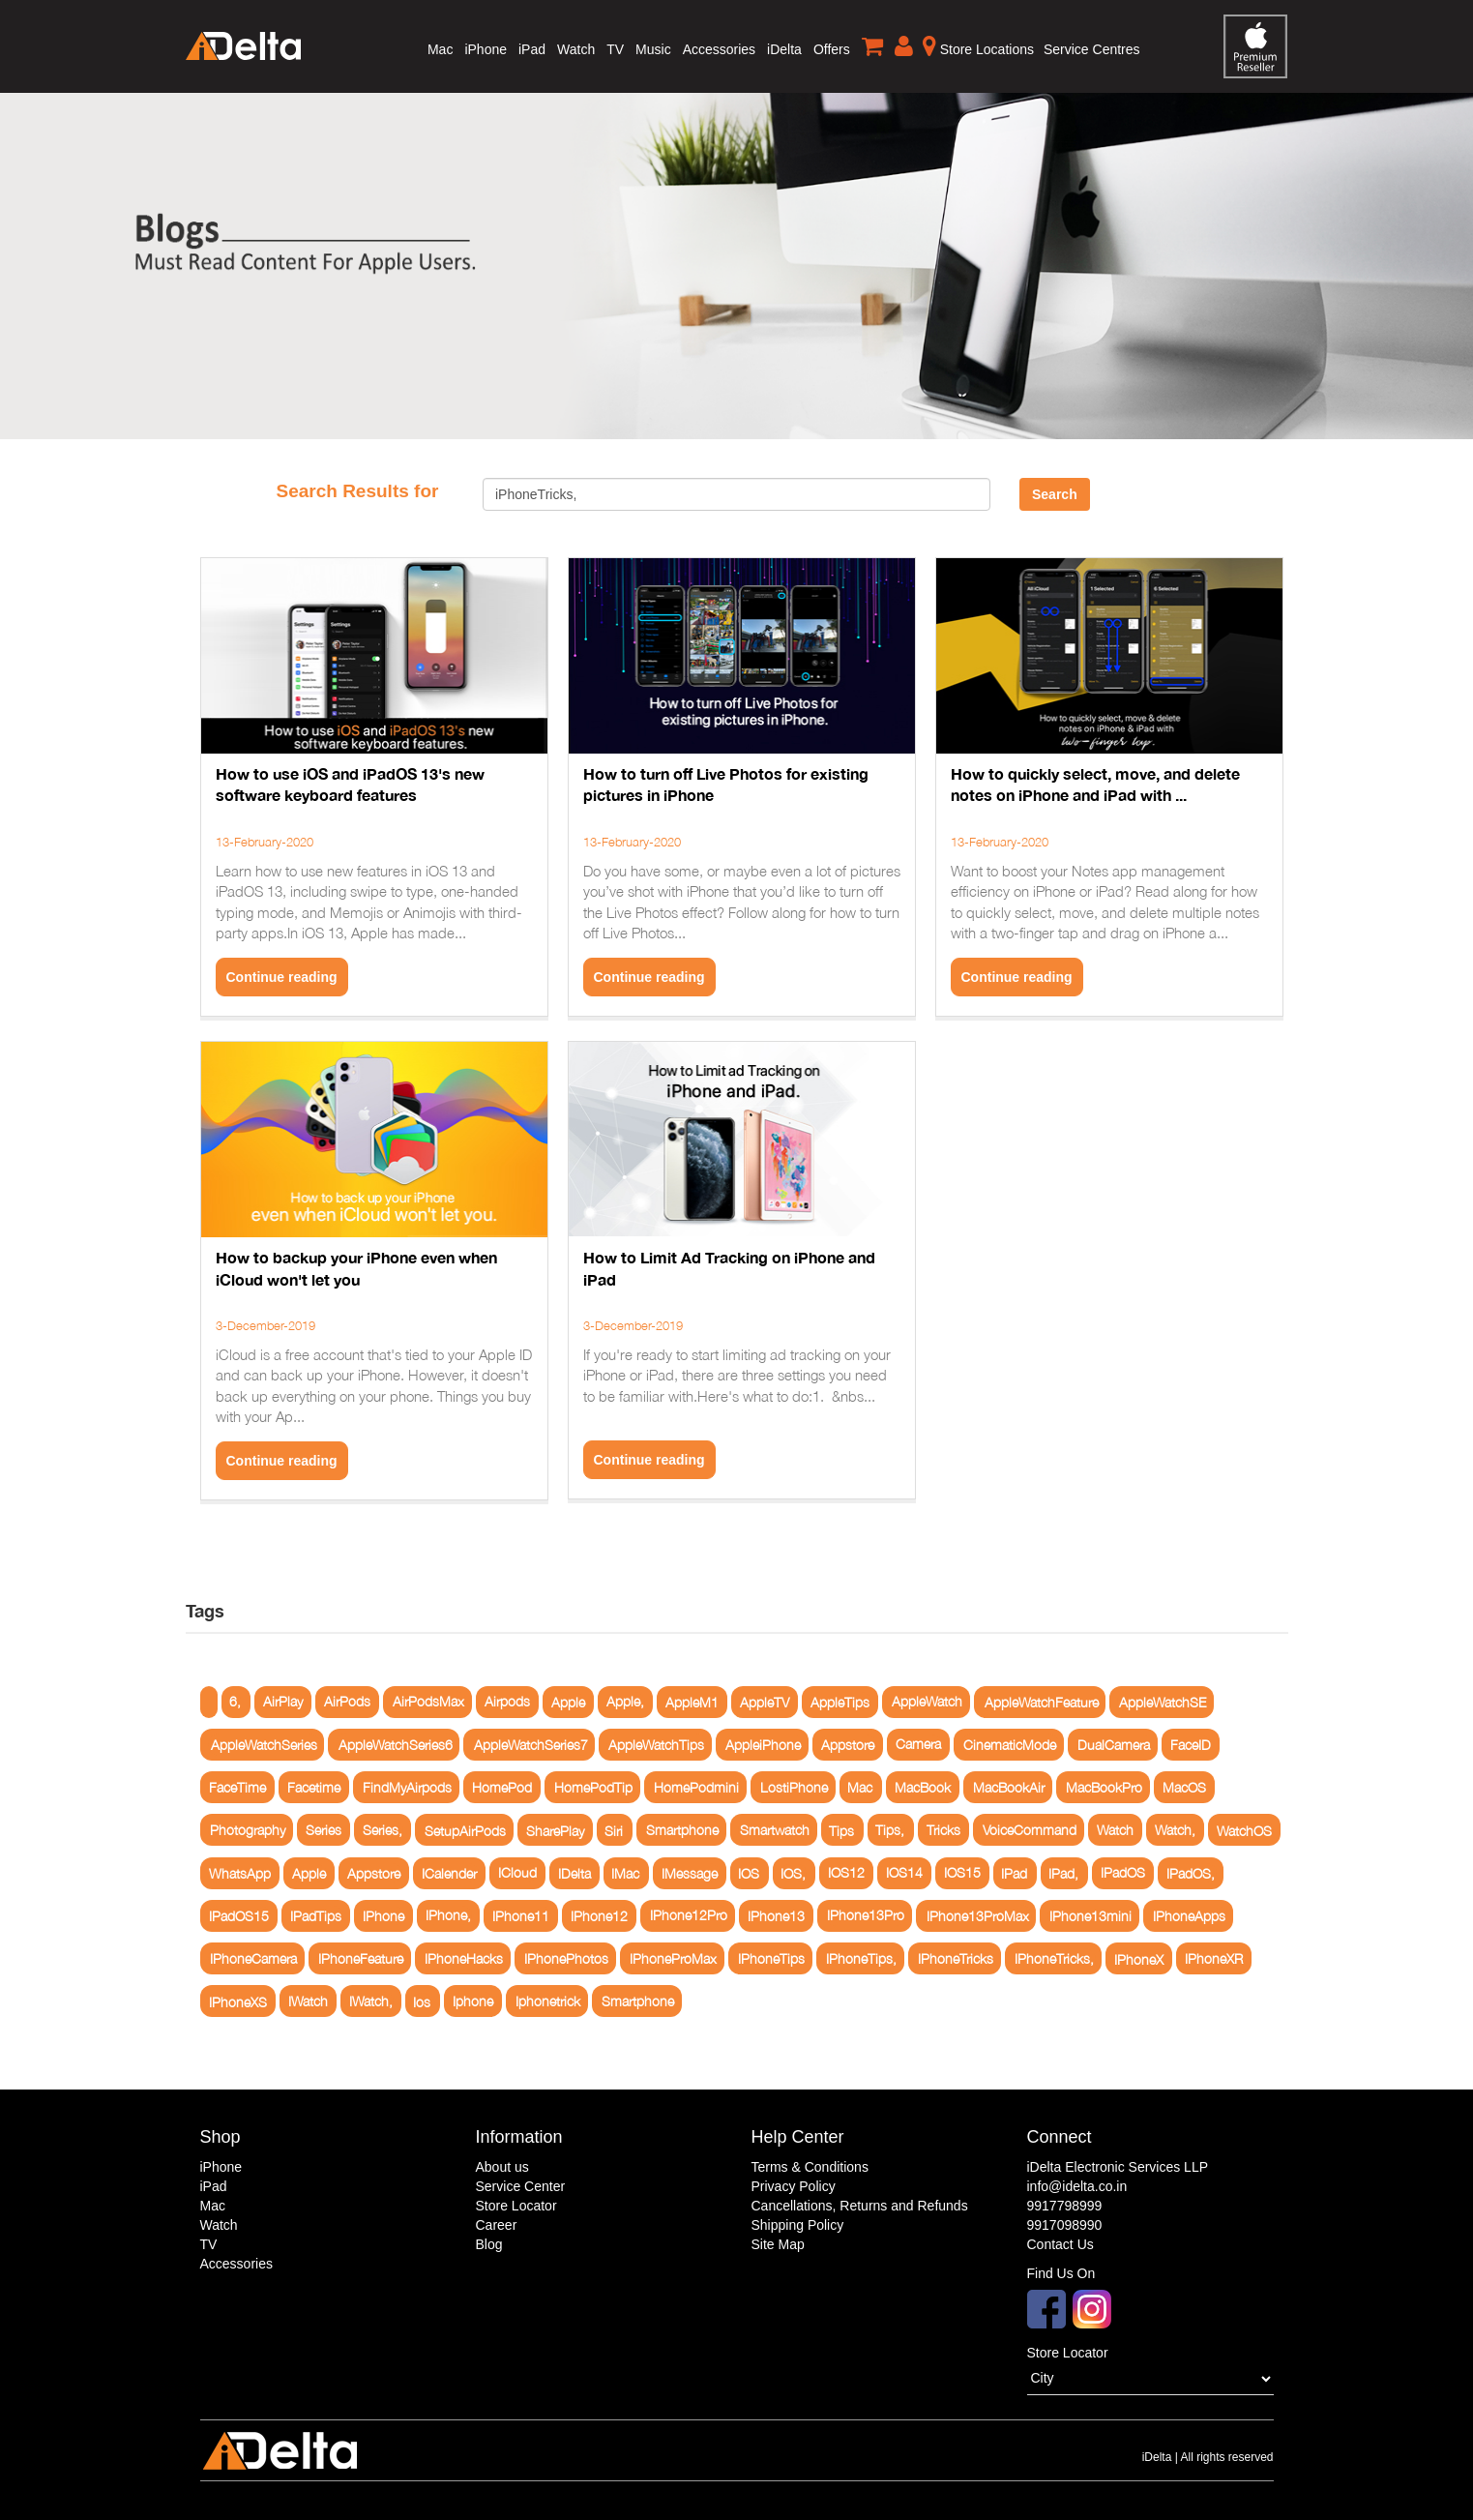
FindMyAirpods (407, 1787)
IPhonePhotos (566, 1958)
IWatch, (371, 2001)
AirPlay (283, 1702)
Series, (382, 1830)
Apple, (625, 1702)
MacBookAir (1009, 1787)
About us (502, 2167)
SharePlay (555, 1830)
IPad (1014, 1873)
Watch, (1175, 1830)
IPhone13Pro (865, 1916)
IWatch (308, 2001)
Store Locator (516, 2205)
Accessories (719, 49)
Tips (841, 1830)
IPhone (383, 1916)
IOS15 (962, 1873)
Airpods (507, 1702)
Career (496, 2225)
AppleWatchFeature (1042, 1702)
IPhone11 (520, 1916)
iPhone (485, 49)
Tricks (943, 1830)
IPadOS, (1190, 1873)
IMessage (690, 1873)
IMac (625, 1873)
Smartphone (682, 1830)
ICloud (517, 1873)
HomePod (502, 1787)
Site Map (778, 2244)
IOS (748, 1873)
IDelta (574, 1873)
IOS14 (904, 1873)
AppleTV (764, 1702)
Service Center (521, 2186)
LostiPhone (794, 1787)
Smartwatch (775, 1830)
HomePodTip (593, 1787)
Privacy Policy (793, 2186)
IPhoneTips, (861, 1958)
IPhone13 (776, 1916)
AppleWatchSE (1162, 1702)
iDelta (784, 49)
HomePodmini (696, 1787)
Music (653, 49)
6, (235, 1702)
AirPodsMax (428, 1702)
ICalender (449, 1873)
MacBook (923, 1787)
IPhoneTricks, (1054, 1958)
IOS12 (846, 1873)
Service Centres (1092, 49)
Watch (576, 49)
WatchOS (1244, 1830)
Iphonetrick (548, 2001)
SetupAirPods (465, 1830)
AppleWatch (927, 1702)
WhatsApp (240, 1873)
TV (615, 49)
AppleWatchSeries (264, 1744)
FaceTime (237, 1787)
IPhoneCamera (253, 1958)
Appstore (847, 1744)
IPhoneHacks (464, 1958)
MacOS (1184, 1787)
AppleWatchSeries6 (396, 1744)
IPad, (1063, 1873)
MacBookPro (1104, 1787)
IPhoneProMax (673, 1958)
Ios (421, 2001)
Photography (247, 1830)
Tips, (889, 1830)
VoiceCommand (1029, 1830)
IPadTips (315, 1916)
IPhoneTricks (955, 1958)
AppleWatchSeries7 (531, 1744)
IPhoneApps (1189, 1916)
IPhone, (448, 1916)
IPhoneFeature (360, 1958)
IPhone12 (599, 1916)
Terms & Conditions (810, 2167)
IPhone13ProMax (978, 1916)
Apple (568, 1702)
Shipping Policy (797, 2225)
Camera (918, 1744)
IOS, (793, 1873)
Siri (613, 1830)
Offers (831, 49)
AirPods (347, 1702)
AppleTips (839, 1702)
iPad (531, 49)
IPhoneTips (771, 1958)
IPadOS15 (239, 1916)
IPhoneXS (238, 2001)
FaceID (1190, 1744)
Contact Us (1060, 2244)
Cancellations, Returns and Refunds (859, 2205)
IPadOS (1123, 1873)
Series (323, 1830)
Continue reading (282, 977)
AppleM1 (692, 1702)
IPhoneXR (1214, 1958)
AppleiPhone (763, 1744)
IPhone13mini (1090, 1916)
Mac (440, 49)
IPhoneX (1139, 1958)
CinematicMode (1009, 1744)
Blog (489, 2244)
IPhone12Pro (688, 1916)
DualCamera (1113, 1744)
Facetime (313, 1787)
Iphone (473, 2001)
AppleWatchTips (656, 1744)
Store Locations (978, 45)
